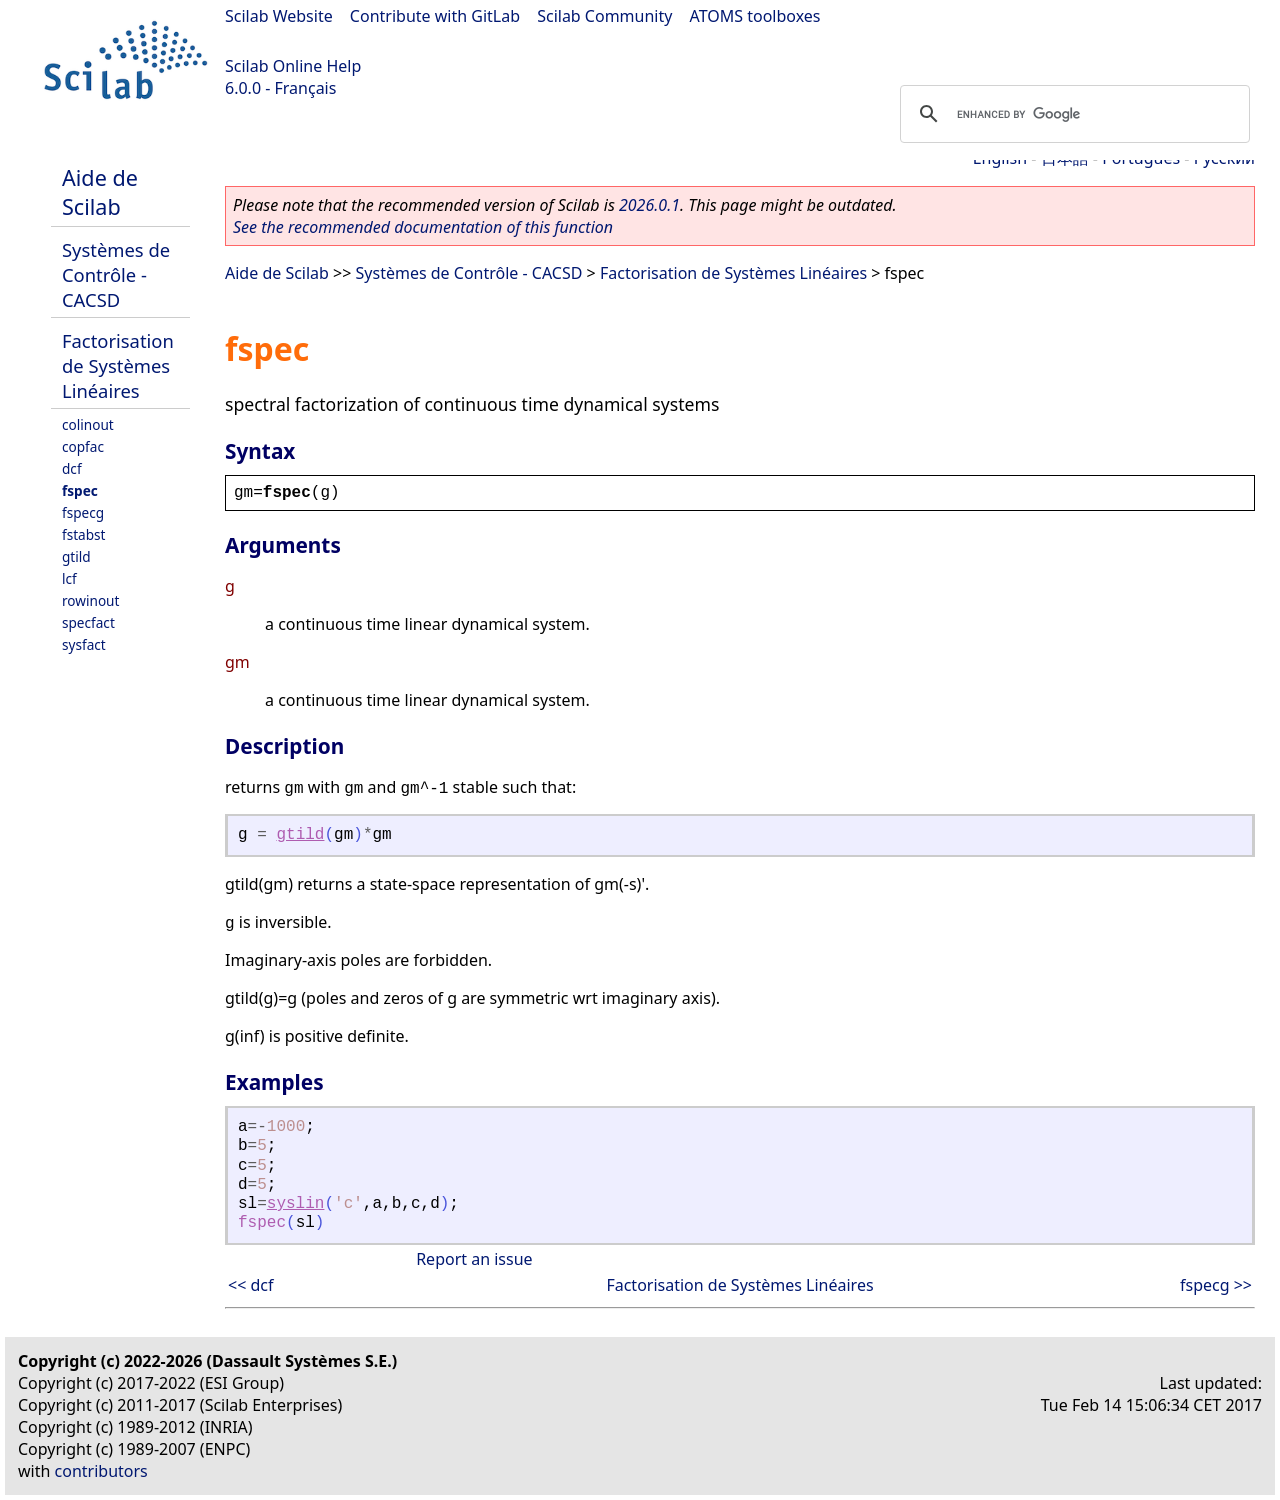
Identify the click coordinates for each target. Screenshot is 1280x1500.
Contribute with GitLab (435, 16)
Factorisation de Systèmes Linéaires (118, 365)
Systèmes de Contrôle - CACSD (116, 274)
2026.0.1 (649, 205)
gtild (76, 556)
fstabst (84, 534)
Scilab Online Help (293, 66)
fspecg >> (1216, 1285)
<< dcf (251, 1285)
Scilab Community (604, 16)
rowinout (90, 600)
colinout (88, 424)
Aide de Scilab (100, 192)
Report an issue (474, 1259)
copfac (83, 446)
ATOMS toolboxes (755, 16)
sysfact (84, 644)
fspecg (83, 512)
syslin (296, 1204)
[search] (1072, 114)
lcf (69, 578)
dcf (72, 468)
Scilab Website (279, 16)
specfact (88, 622)
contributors (101, 1471)
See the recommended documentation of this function (423, 227)
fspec (80, 490)
